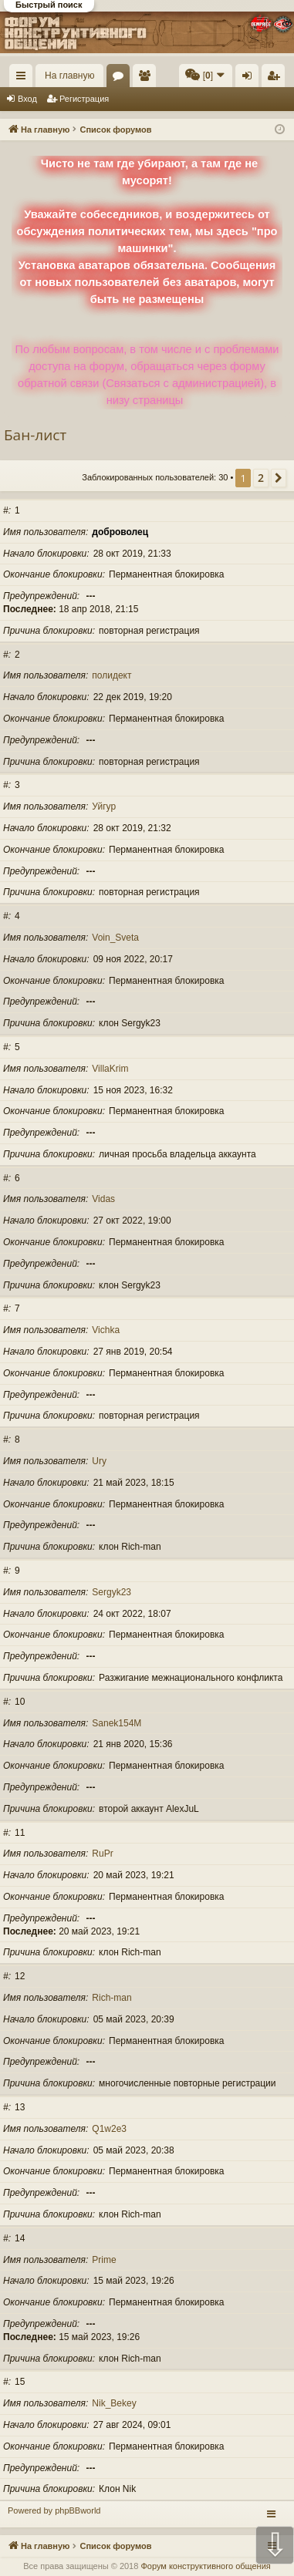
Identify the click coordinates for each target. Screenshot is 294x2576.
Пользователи (147, 78)
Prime (104, 2259)
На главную (69, 75)
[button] (278, 478)
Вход (27, 98)
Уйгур (104, 806)
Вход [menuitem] (250, 78)
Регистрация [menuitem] (276, 78)
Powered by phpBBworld (54, 2510)
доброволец (120, 532)
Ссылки (24, 78)
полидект (111, 675)
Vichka (106, 1330)
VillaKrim (110, 1068)
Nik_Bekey (114, 2403)
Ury (99, 1461)
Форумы (121, 78)
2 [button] (261, 477)
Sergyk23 (111, 1592)
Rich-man (111, 1997)
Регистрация (84, 98)
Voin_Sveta (115, 937)
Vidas (103, 1199)
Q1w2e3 (109, 2128)
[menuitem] (205, 75)
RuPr (102, 1853)
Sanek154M (116, 1723)
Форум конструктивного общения (205, 2566)
